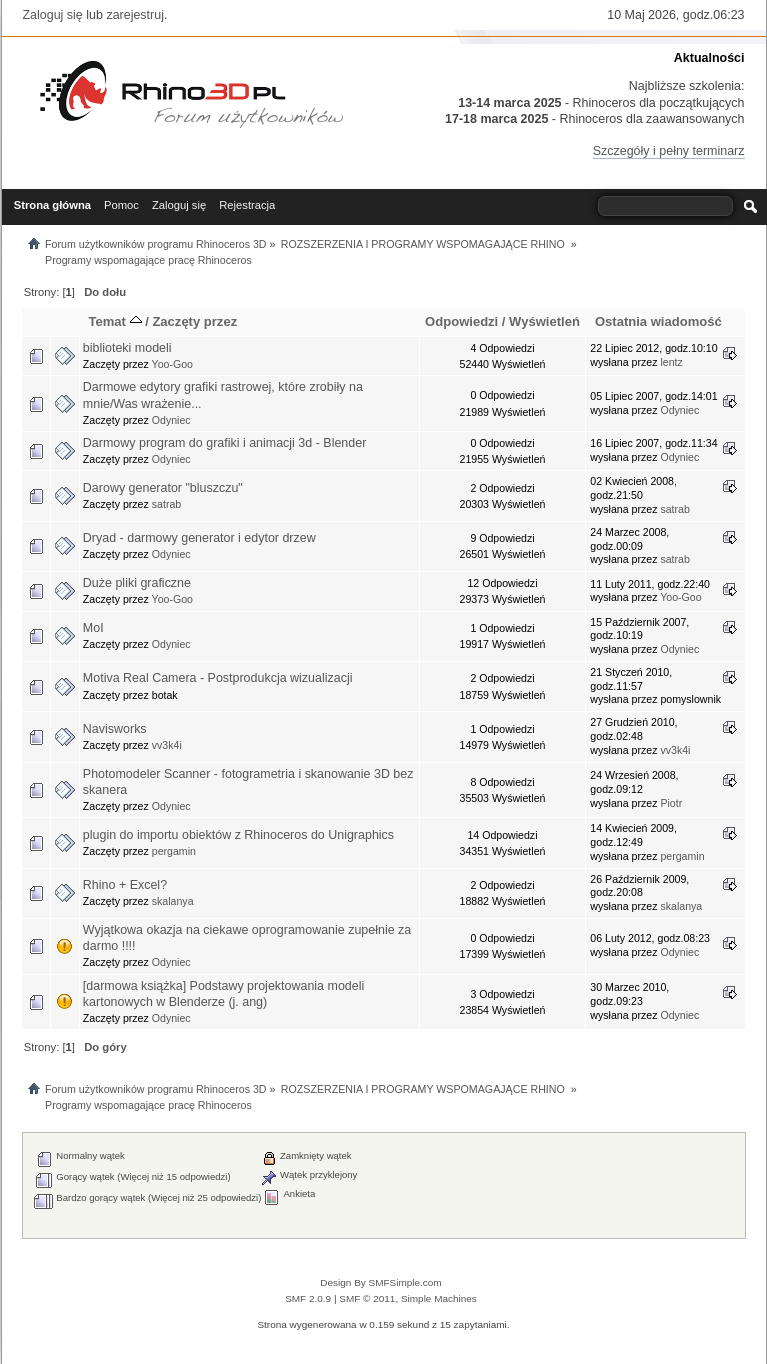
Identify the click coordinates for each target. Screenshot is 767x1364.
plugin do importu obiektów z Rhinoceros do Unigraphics (238, 835)
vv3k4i (167, 745)
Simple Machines (439, 1298)
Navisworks (115, 729)
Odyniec (171, 420)
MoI (93, 628)
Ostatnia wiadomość (658, 321)
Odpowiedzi (461, 321)
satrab (166, 504)
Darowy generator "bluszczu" (163, 488)
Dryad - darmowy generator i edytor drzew (199, 538)
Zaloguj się (53, 15)
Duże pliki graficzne (137, 583)
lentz (671, 362)
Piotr (671, 803)
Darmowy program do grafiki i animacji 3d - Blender (224, 443)
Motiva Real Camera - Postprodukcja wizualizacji (218, 678)
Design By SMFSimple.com (380, 1282)
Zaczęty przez (194, 321)
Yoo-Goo (172, 364)
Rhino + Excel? (125, 885)
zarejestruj (135, 15)
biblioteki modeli (127, 348)
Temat (114, 321)
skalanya (173, 901)
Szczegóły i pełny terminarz (669, 151)
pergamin (174, 851)
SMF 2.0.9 (308, 1298)
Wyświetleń (544, 321)
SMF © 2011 (367, 1298)
